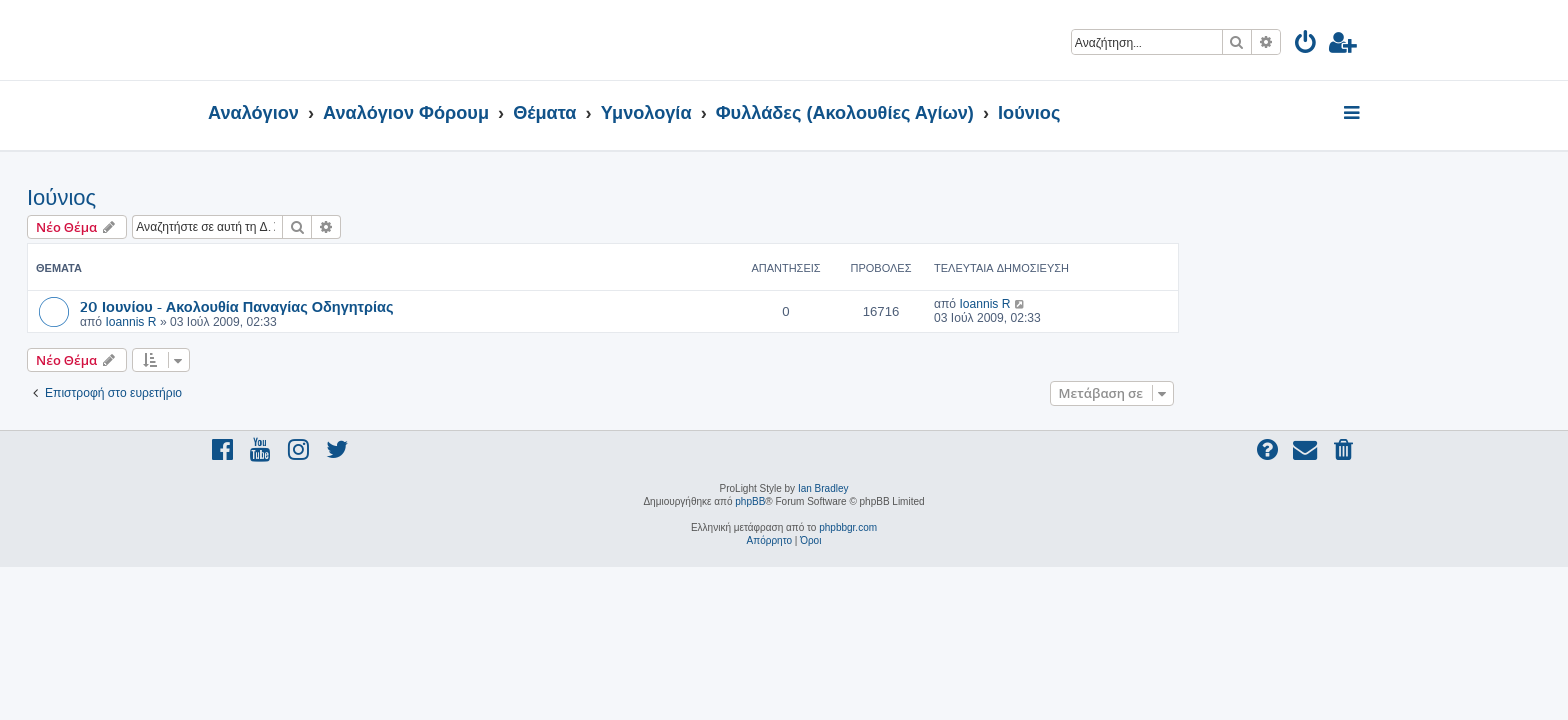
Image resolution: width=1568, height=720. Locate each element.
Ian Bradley (823, 488)
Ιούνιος (242, 197)
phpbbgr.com (848, 527)
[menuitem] (1306, 45)
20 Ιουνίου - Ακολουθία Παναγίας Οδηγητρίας (418, 306)
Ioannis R (311, 322)
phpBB (750, 501)
